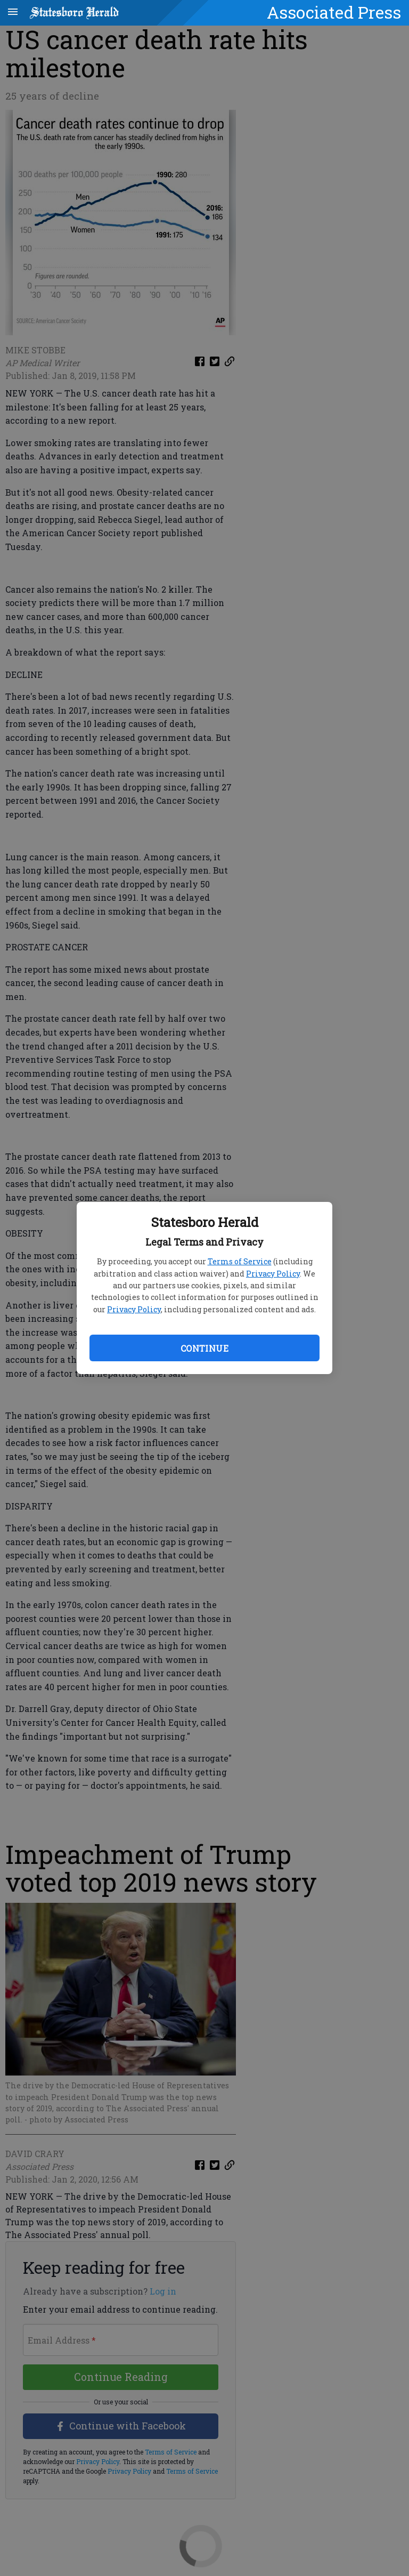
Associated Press (334, 12)
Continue (204, 1348)
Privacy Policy (273, 1274)
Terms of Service (240, 1261)
